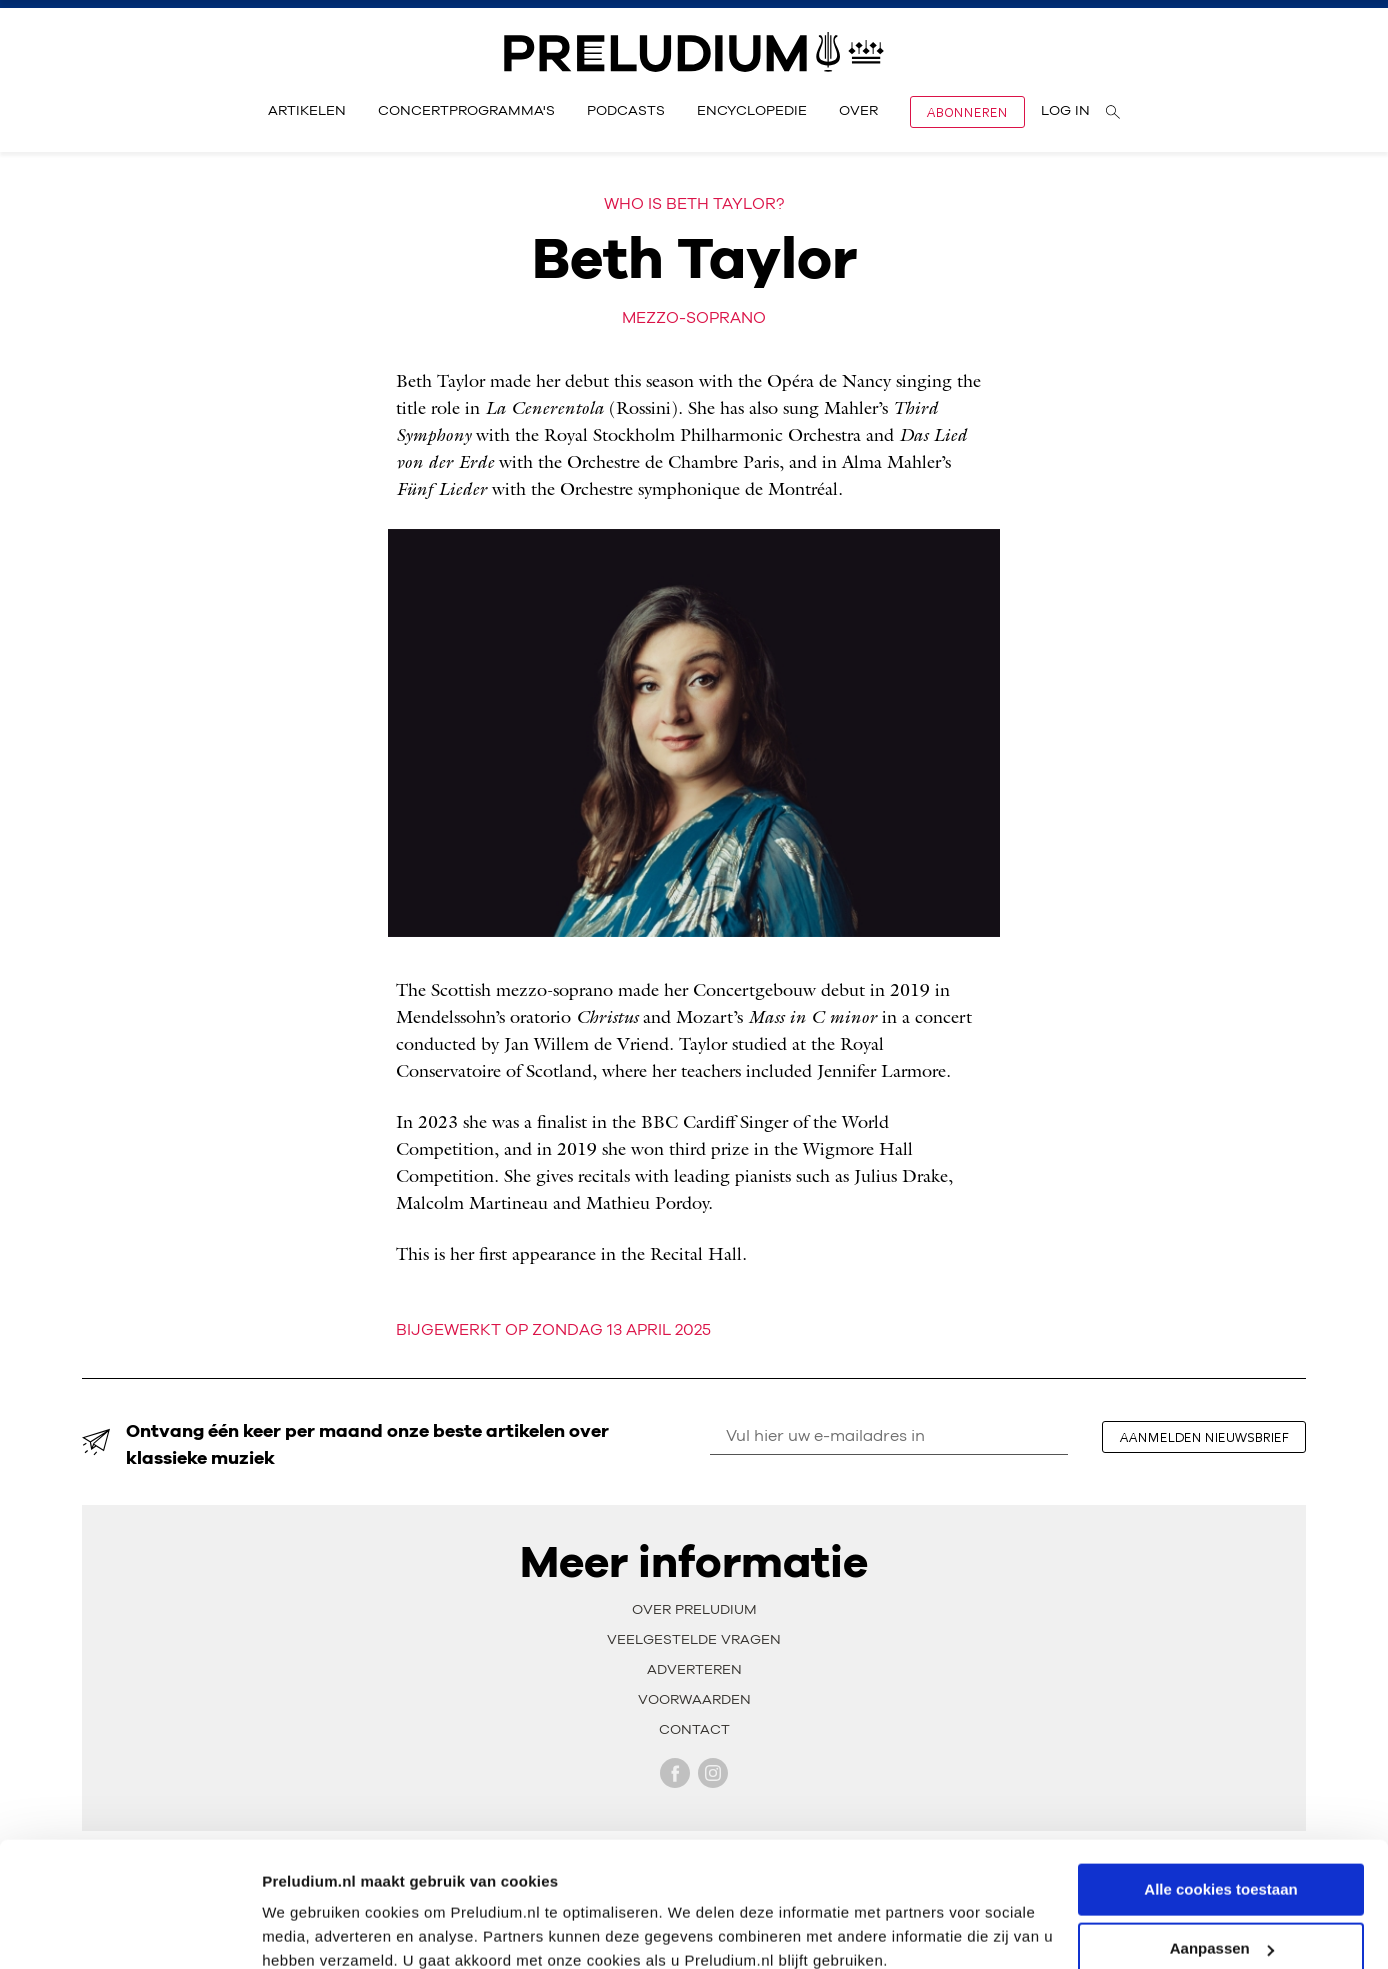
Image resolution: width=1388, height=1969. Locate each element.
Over (858, 111)
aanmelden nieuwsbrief (1204, 1437)
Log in (1065, 111)
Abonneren (967, 112)
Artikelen (307, 111)
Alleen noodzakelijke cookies (1221, 1919)
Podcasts (626, 111)
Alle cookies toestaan (1220, 1801)
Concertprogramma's (466, 111)
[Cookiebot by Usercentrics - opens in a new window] (129, 1930)
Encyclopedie (752, 111)
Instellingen (304, 1928)
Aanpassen (1222, 1860)
